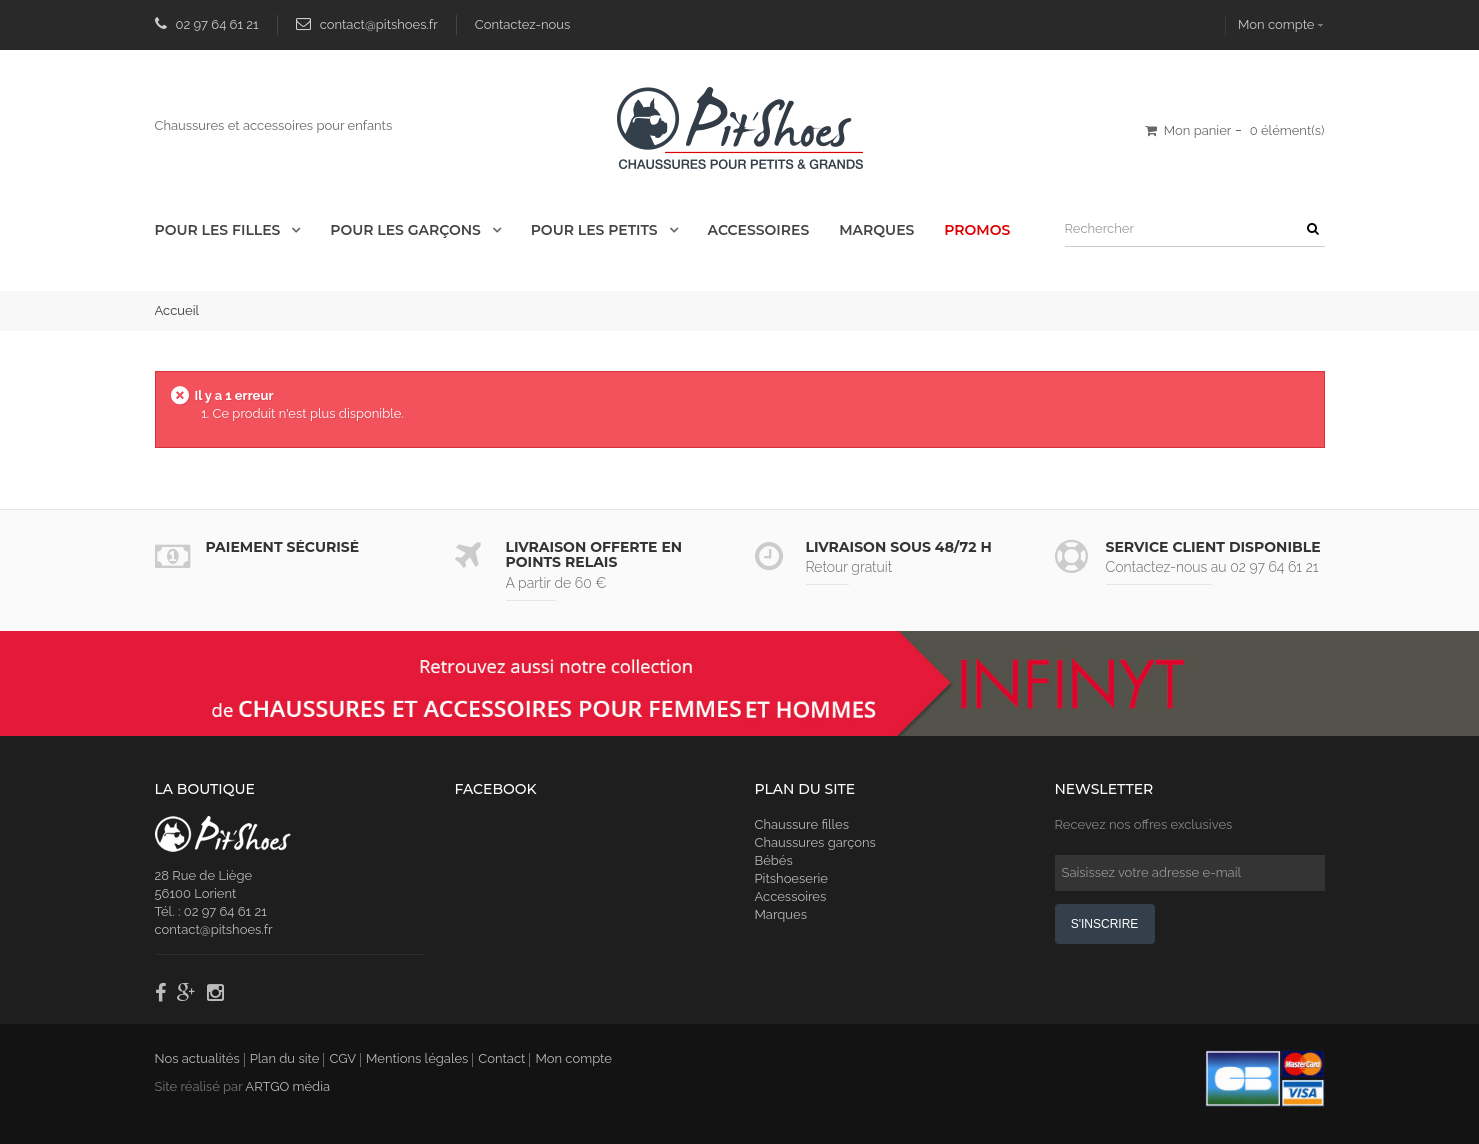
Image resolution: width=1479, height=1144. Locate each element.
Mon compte (1276, 24)
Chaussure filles (802, 824)
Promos (977, 230)
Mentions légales (417, 1058)
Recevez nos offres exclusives (1144, 824)
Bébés (774, 860)
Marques (876, 230)
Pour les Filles (220, 230)
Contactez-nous (523, 24)
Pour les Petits (596, 230)
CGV (342, 1058)
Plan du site (285, 1058)
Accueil (177, 310)
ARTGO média (287, 1086)
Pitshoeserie (791, 878)
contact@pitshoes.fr (379, 24)
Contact (501, 1058)
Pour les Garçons (407, 230)
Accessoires (759, 230)
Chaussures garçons (815, 842)
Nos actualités (197, 1058)
